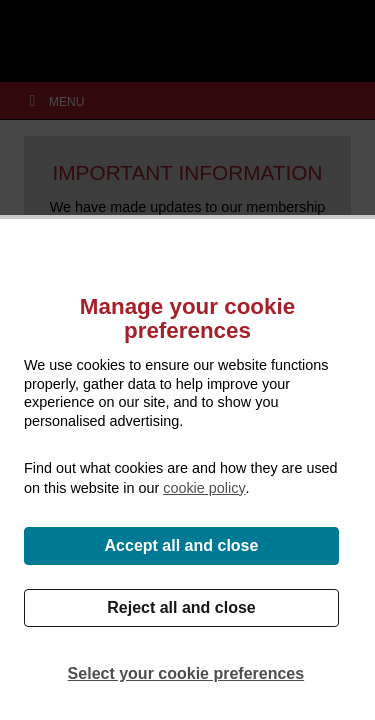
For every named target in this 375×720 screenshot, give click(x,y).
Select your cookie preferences (186, 673)
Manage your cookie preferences (187, 319)
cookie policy (204, 488)
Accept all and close (182, 545)
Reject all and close (181, 607)
